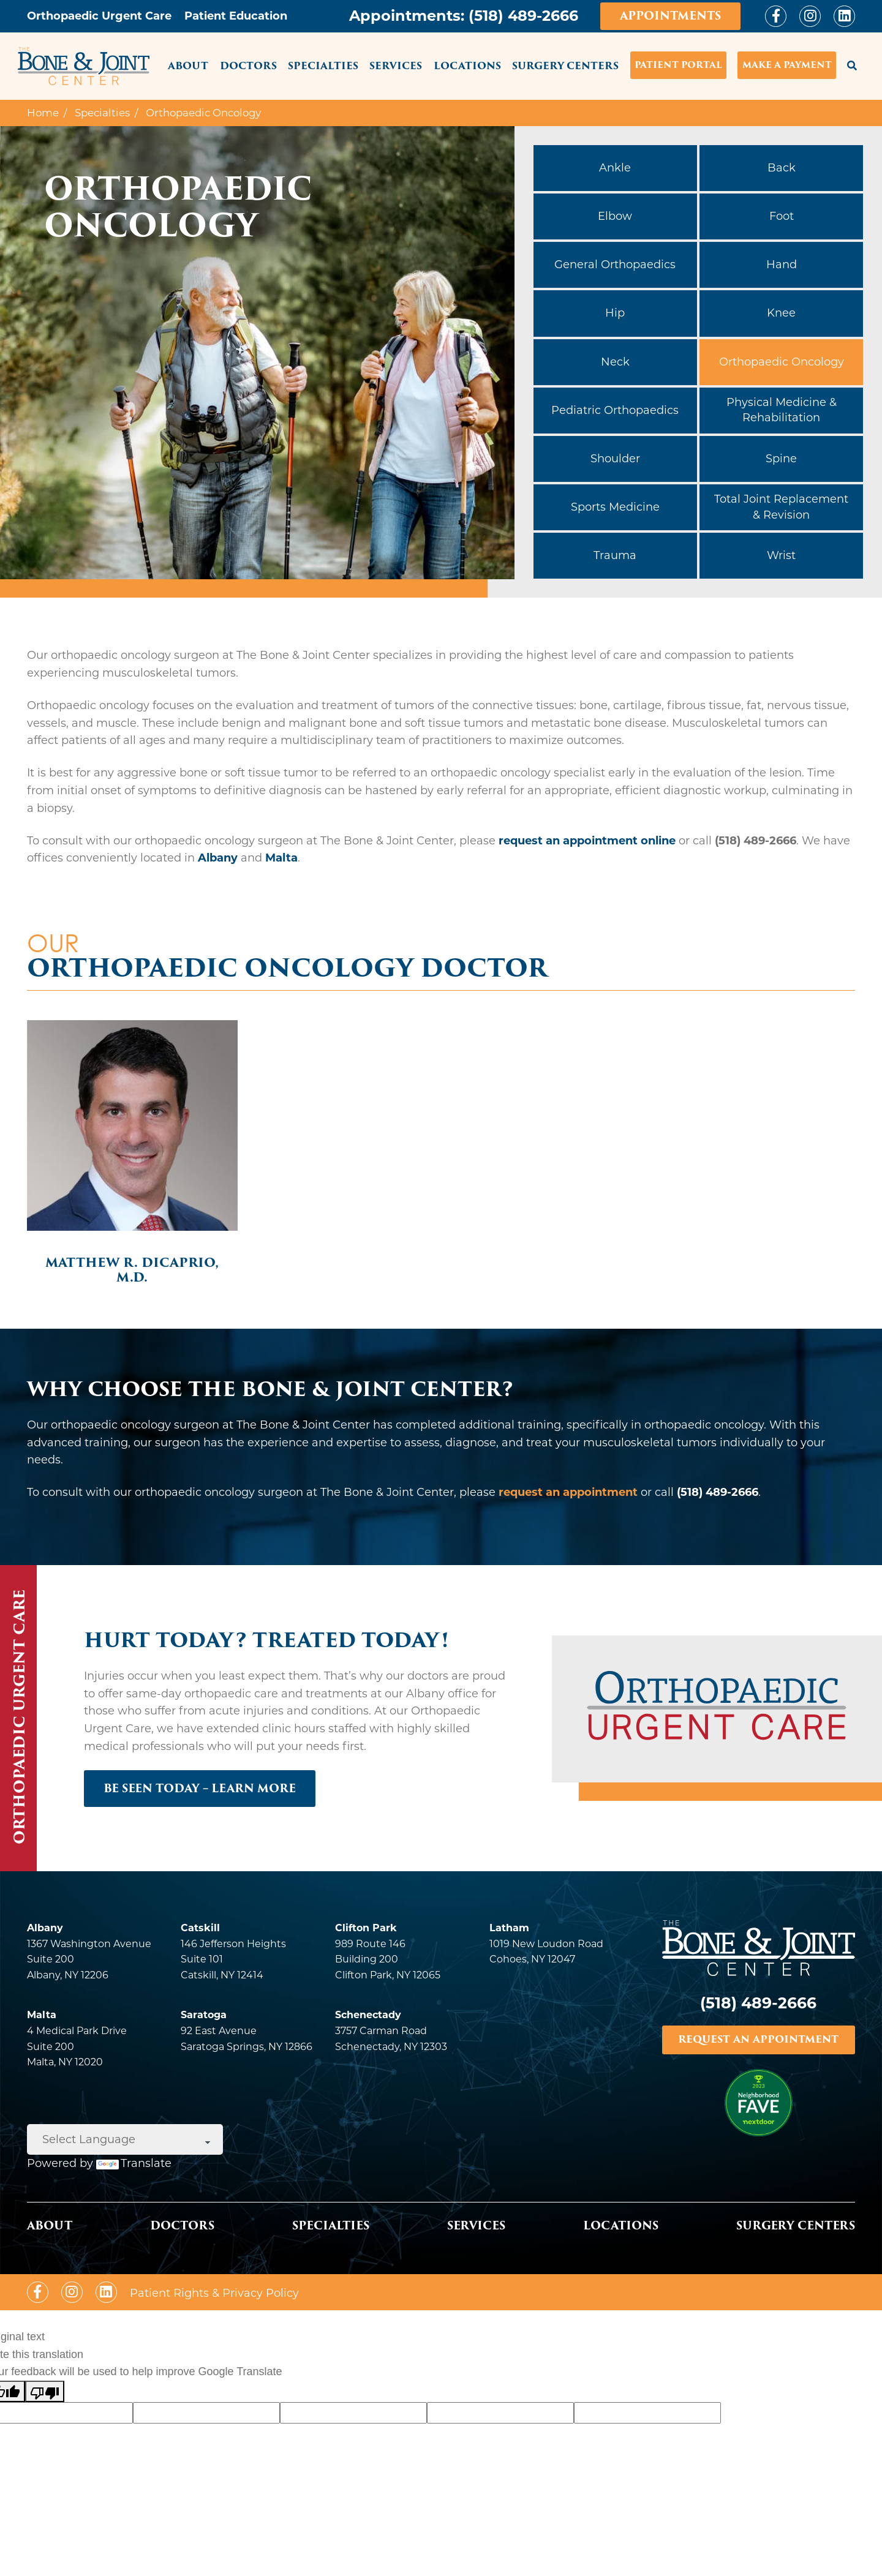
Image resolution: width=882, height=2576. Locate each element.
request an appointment (568, 1488)
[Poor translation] (44, 2387)
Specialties (323, 65)
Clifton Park (366, 1924)
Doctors (248, 65)
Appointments (670, 15)
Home (43, 113)
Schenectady (368, 2011)
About (188, 65)
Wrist (781, 555)
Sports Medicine (615, 507)
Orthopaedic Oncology (781, 362)
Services (395, 65)
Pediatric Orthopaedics (615, 410)
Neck (615, 362)
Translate (134, 2159)
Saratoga (204, 2011)
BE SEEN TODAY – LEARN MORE (200, 1784)
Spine (781, 458)
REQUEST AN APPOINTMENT (758, 2035)
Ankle (615, 168)
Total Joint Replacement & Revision (781, 506)
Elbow (615, 216)
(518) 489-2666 (523, 15)
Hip (615, 313)
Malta (281, 858)
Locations (467, 65)
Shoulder (615, 458)
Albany (218, 858)
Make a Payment (787, 65)
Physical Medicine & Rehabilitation (781, 410)
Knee (781, 313)
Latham (509, 1924)
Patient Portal (678, 65)
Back (781, 168)
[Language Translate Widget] (125, 2135)
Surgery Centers (565, 65)
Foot (781, 216)
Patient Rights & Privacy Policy (214, 2289)
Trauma (615, 555)
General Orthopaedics (615, 264)
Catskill (200, 1924)
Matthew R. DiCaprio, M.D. (130, 1266)
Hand (781, 264)
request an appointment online (589, 840)
